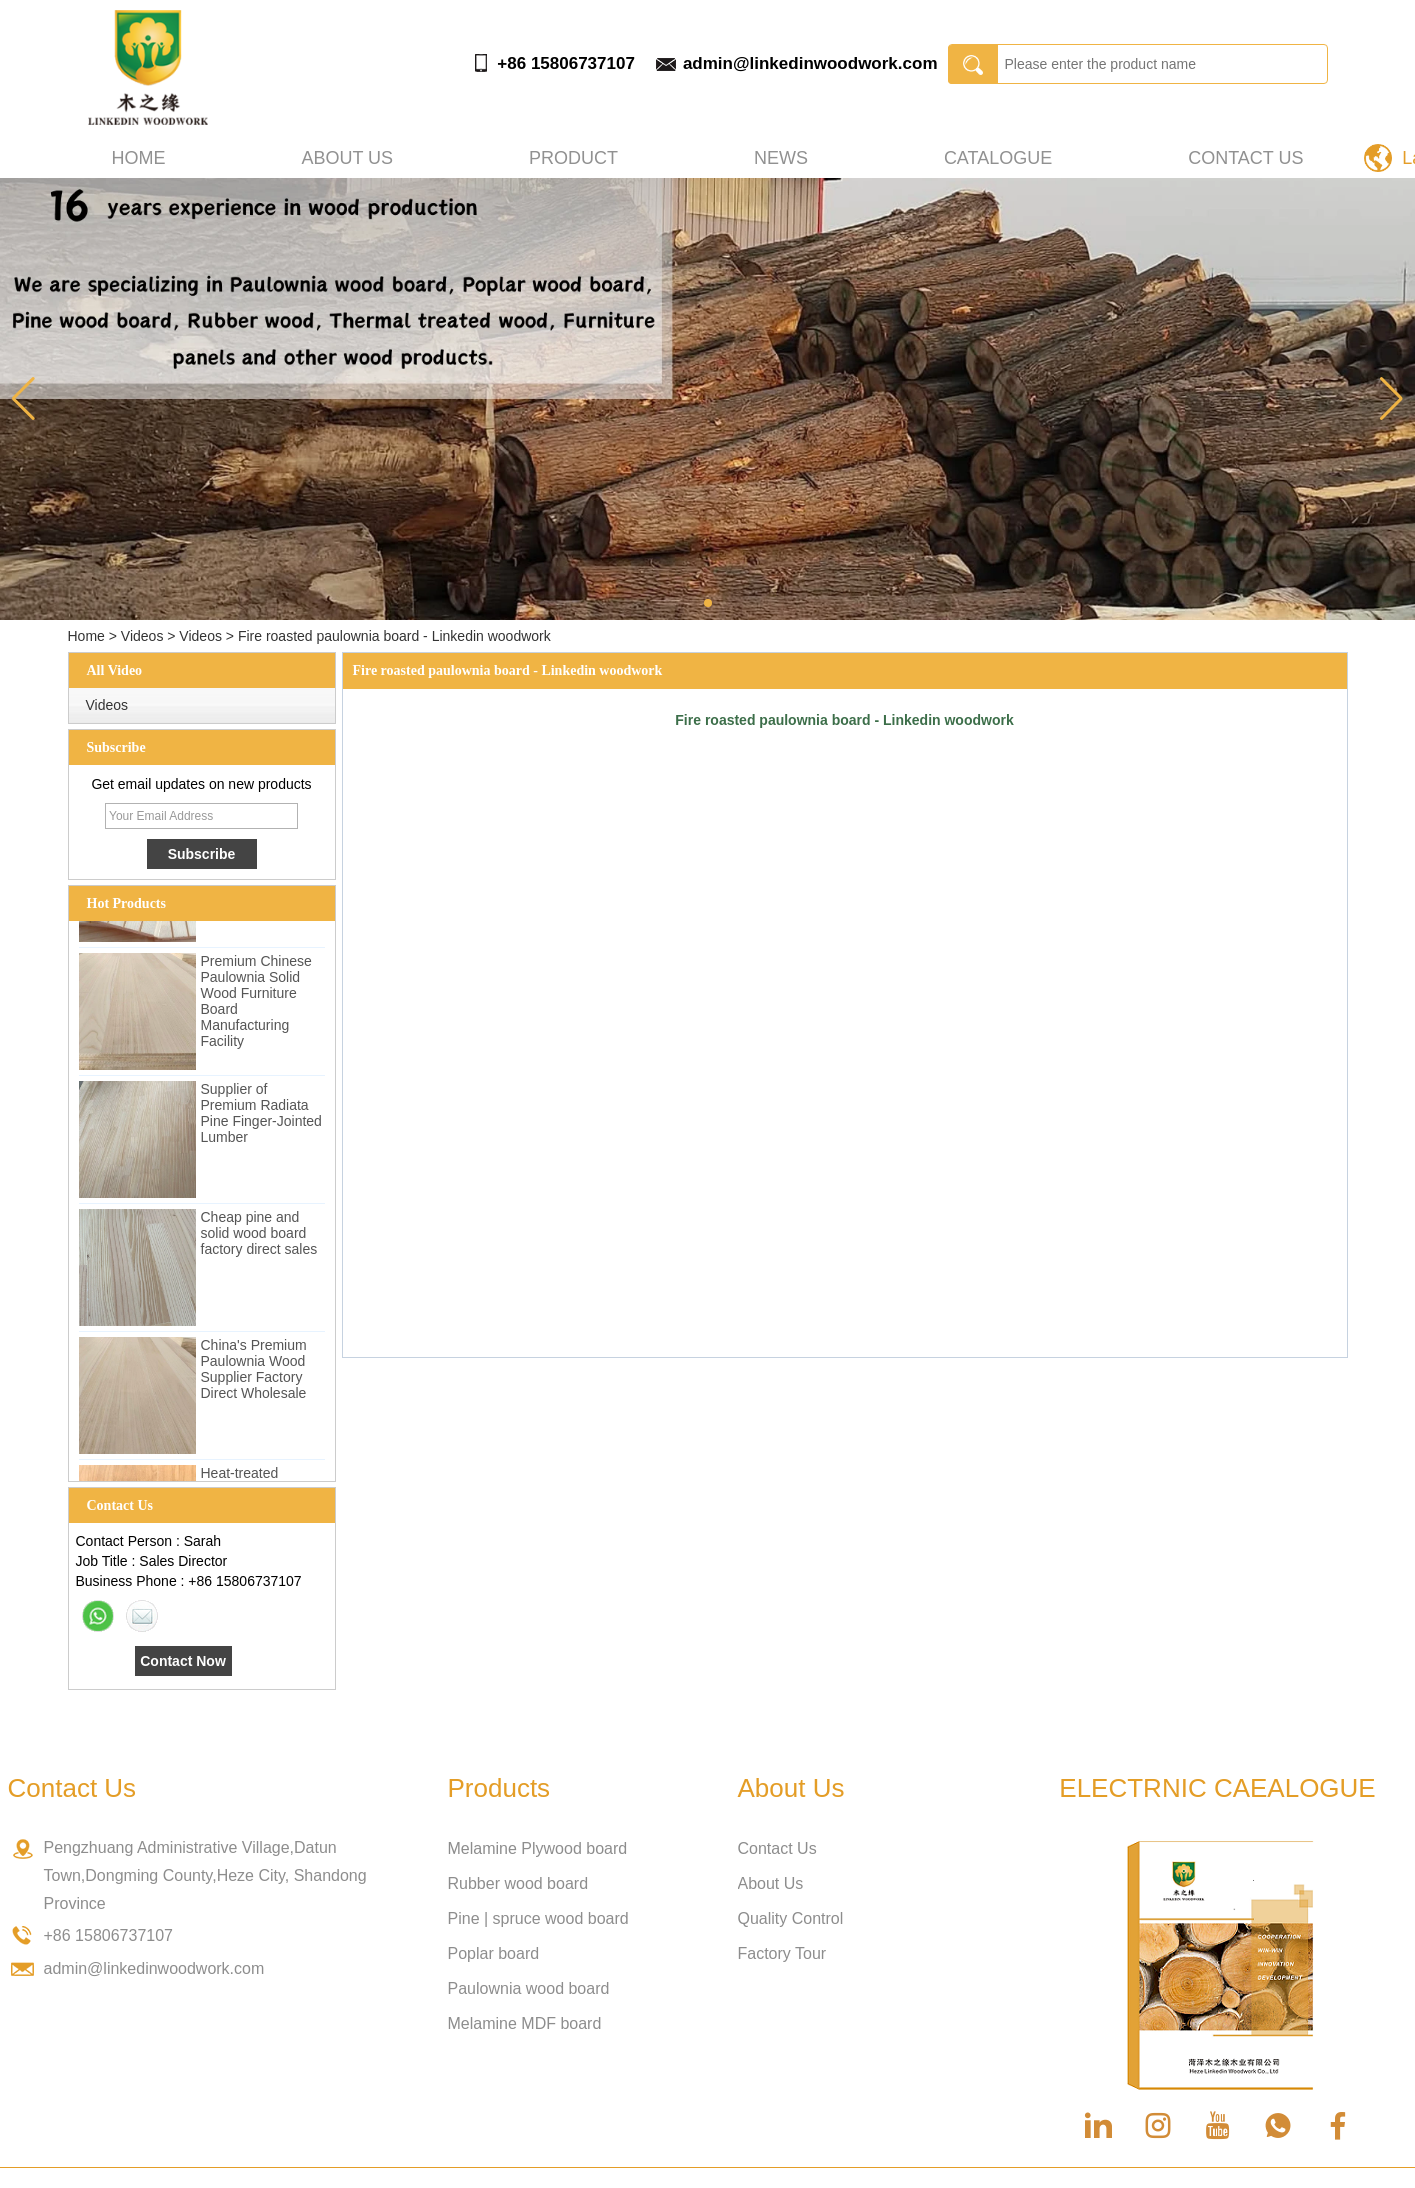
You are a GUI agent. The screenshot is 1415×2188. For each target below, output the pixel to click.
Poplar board (494, 1953)
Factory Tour (782, 1953)
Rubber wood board (518, 1883)
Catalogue (998, 158)
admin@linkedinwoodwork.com (810, 63)
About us (347, 158)
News (781, 158)
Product (573, 158)
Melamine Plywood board (538, 1848)
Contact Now (183, 1661)
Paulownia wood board (529, 1988)
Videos (142, 636)
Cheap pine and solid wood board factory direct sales (259, 1240)
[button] (708, 603)
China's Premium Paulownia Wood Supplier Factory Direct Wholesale (254, 1376)
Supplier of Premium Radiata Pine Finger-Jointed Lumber (261, 1120)
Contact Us (1245, 158)
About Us (771, 1883)
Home (139, 158)
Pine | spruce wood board (538, 1918)
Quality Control (791, 1918)
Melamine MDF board (525, 2023)
